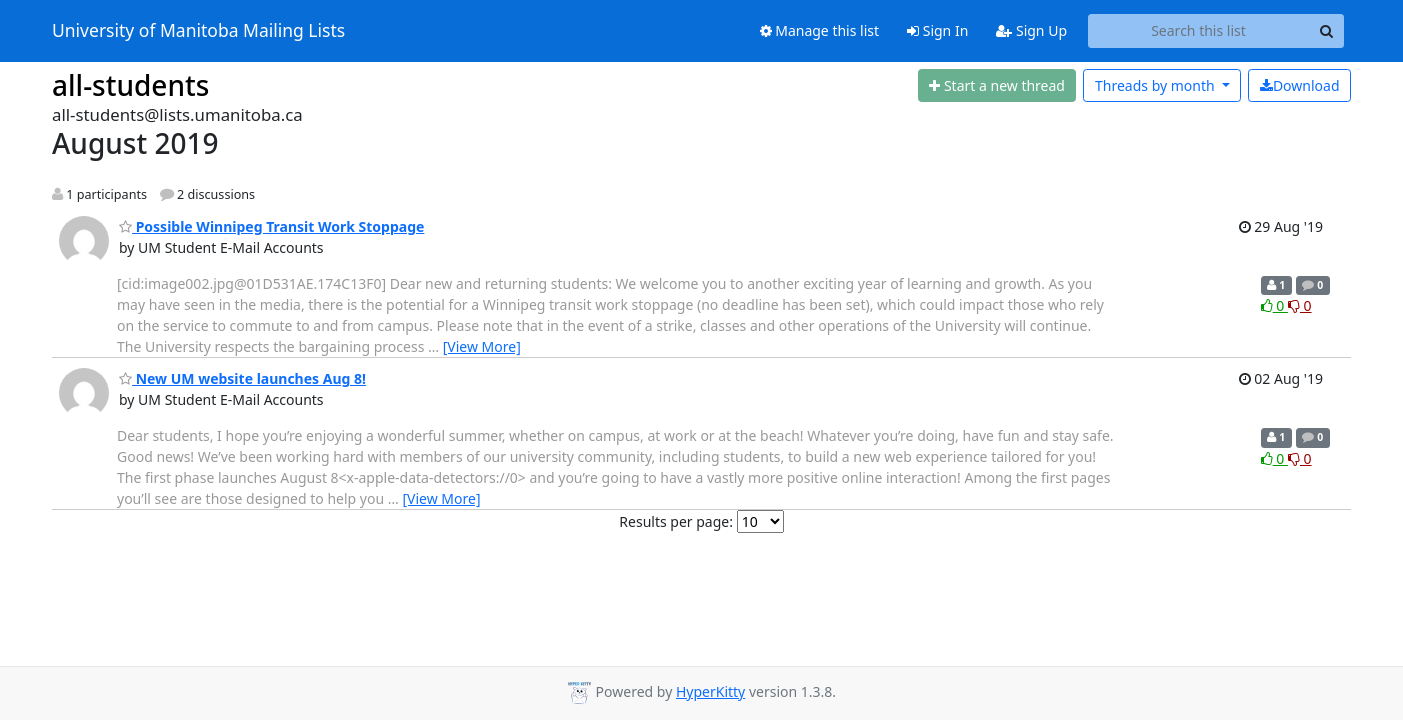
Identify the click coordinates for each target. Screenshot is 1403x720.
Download (1300, 85)
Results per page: (676, 521)
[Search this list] (1198, 31)
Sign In (937, 30)
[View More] (482, 346)
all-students (130, 85)
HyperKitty (710, 691)
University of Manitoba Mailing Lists (198, 31)
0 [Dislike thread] (1300, 305)
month (1156, 85)
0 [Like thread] (1274, 305)
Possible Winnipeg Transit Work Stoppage (271, 226)
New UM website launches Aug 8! (242, 378)
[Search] (1326, 31)
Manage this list (820, 30)
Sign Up (1031, 30)
